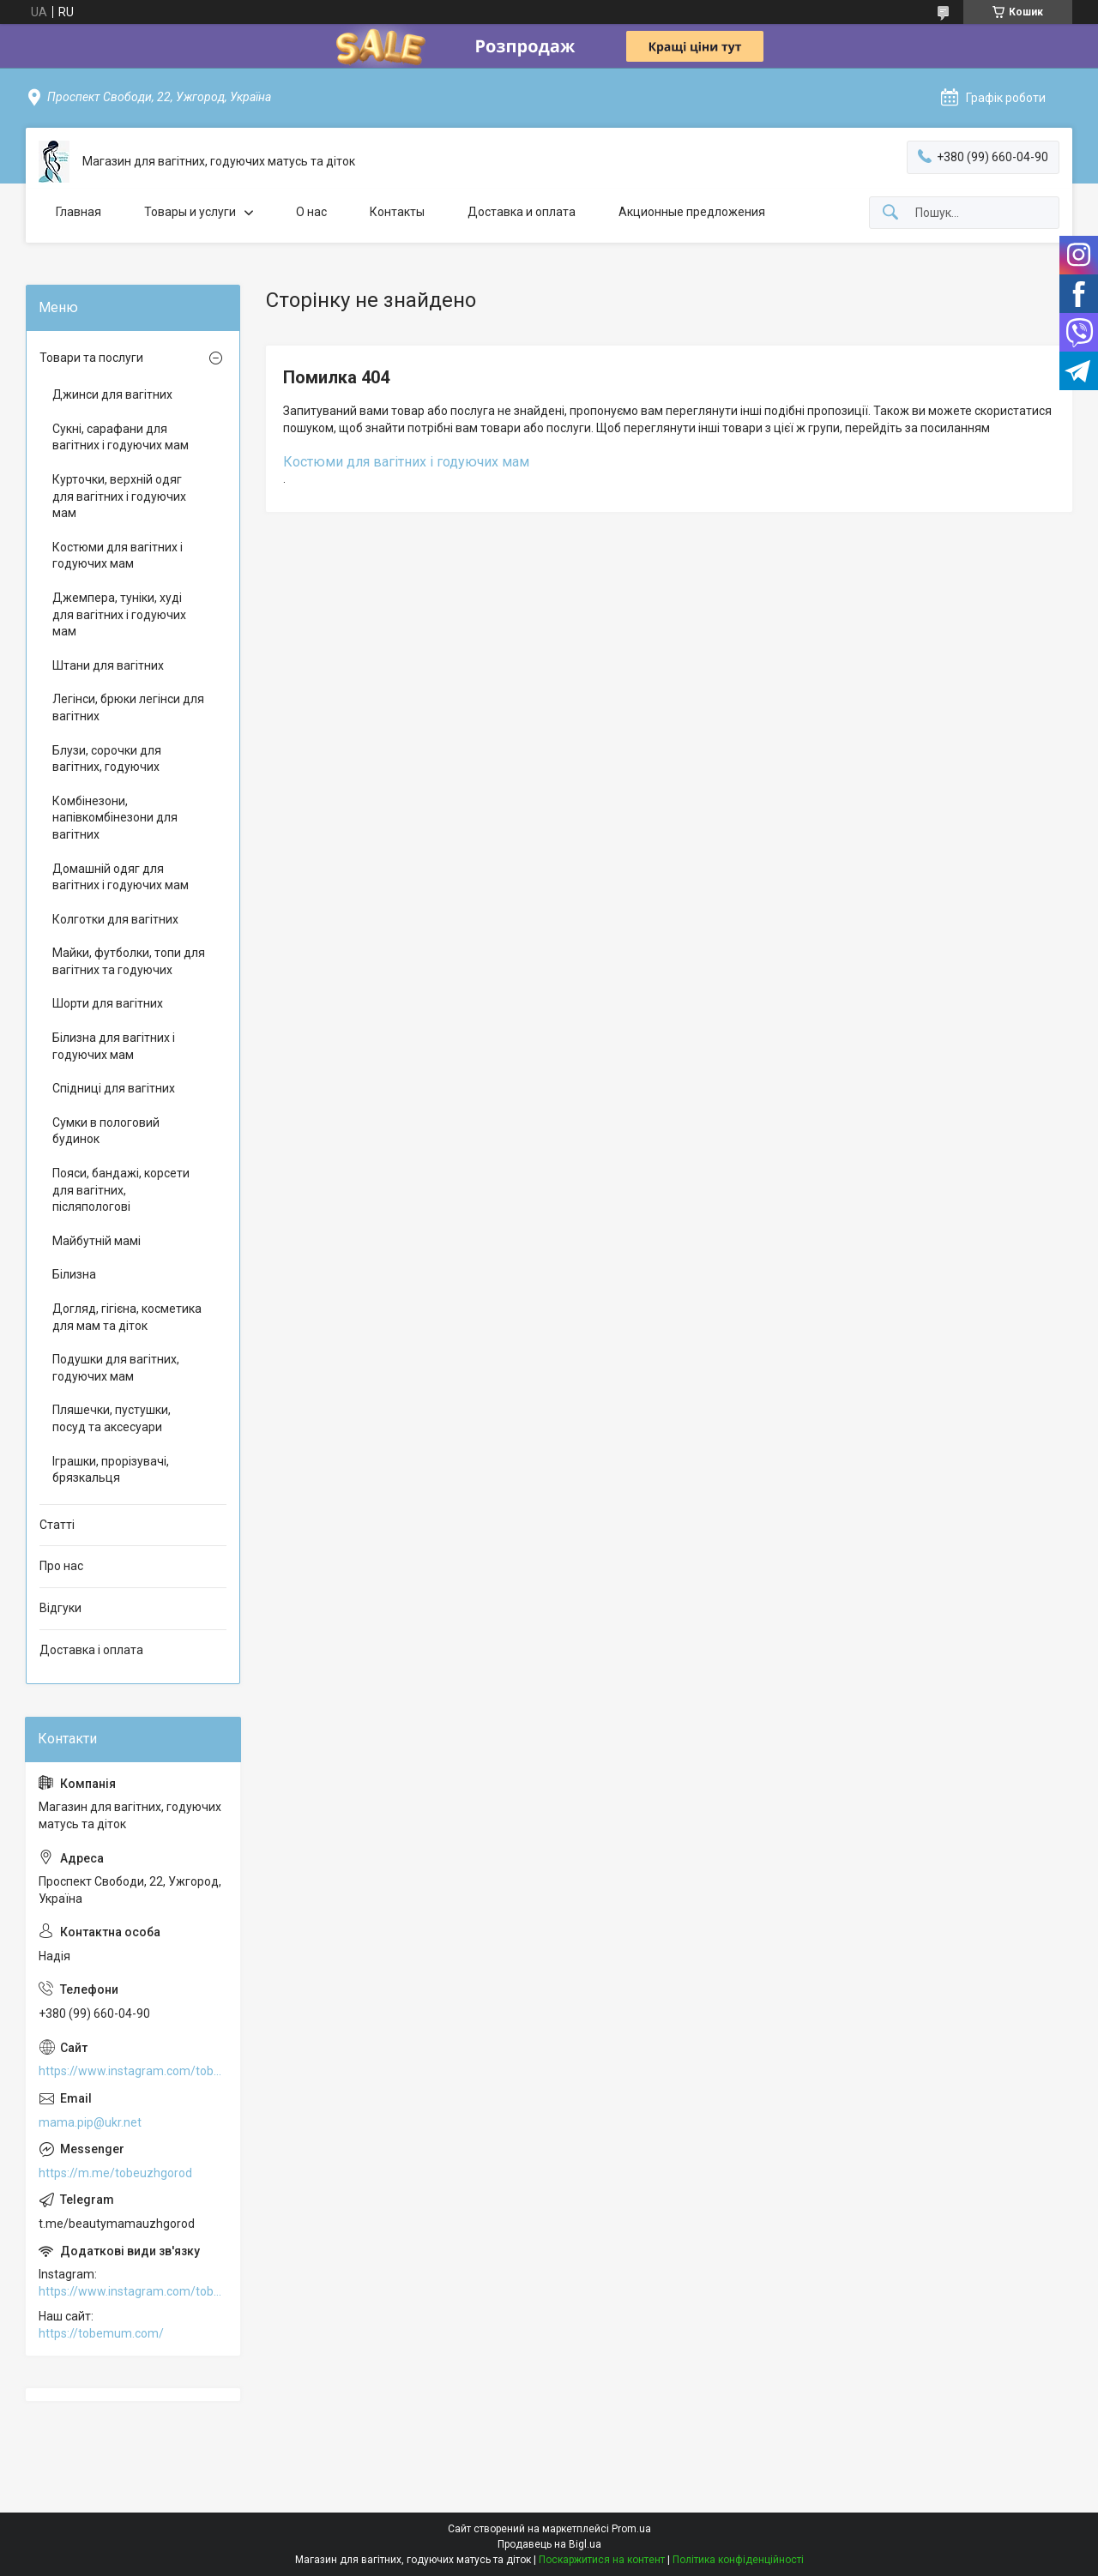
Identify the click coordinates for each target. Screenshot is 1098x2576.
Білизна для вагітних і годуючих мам (113, 1046)
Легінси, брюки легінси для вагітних (128, 707)
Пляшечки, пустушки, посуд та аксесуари (111, 1418)
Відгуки (60, 1608)
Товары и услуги (190, 212)
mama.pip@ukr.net (90, 2122)
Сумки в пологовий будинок (106, 1131)
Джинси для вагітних (112, 394)
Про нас (61, 1566)
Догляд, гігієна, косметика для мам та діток (127, 1317)
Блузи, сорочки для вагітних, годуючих (106, 758)
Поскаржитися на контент (602, 2560)
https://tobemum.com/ (101, 2333)
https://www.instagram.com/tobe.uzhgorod (133, 2071)
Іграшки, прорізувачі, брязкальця (110, 1469)
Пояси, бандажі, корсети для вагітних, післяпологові (121, 1189)
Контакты (397, 212)
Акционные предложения (691, 212)
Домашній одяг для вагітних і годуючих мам (120, 877)
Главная (78, 212)
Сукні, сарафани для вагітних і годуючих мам (120, 437)
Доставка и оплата (522, 212)
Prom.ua (631, 2529)
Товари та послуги (91, 357)
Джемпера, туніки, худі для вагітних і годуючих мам (119, 614)
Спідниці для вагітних (113, 1088)
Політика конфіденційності (738, 2560)
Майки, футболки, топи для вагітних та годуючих (128, 961)
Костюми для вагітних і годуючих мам (406, 462)
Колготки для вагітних (115, 919)
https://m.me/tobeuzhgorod (115, 2173)
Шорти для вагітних (107, 1003)
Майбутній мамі (96, 1241)
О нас (311, 212)
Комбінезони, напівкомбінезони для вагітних (115, 817)
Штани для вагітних (108, 665)
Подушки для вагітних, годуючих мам (115, 1367)
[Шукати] (890, 213)
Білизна (74, 1274)
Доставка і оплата (91, 1650)
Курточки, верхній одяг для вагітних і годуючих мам (119, 496)
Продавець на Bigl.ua (549, 2544)
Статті (57, 1525)
